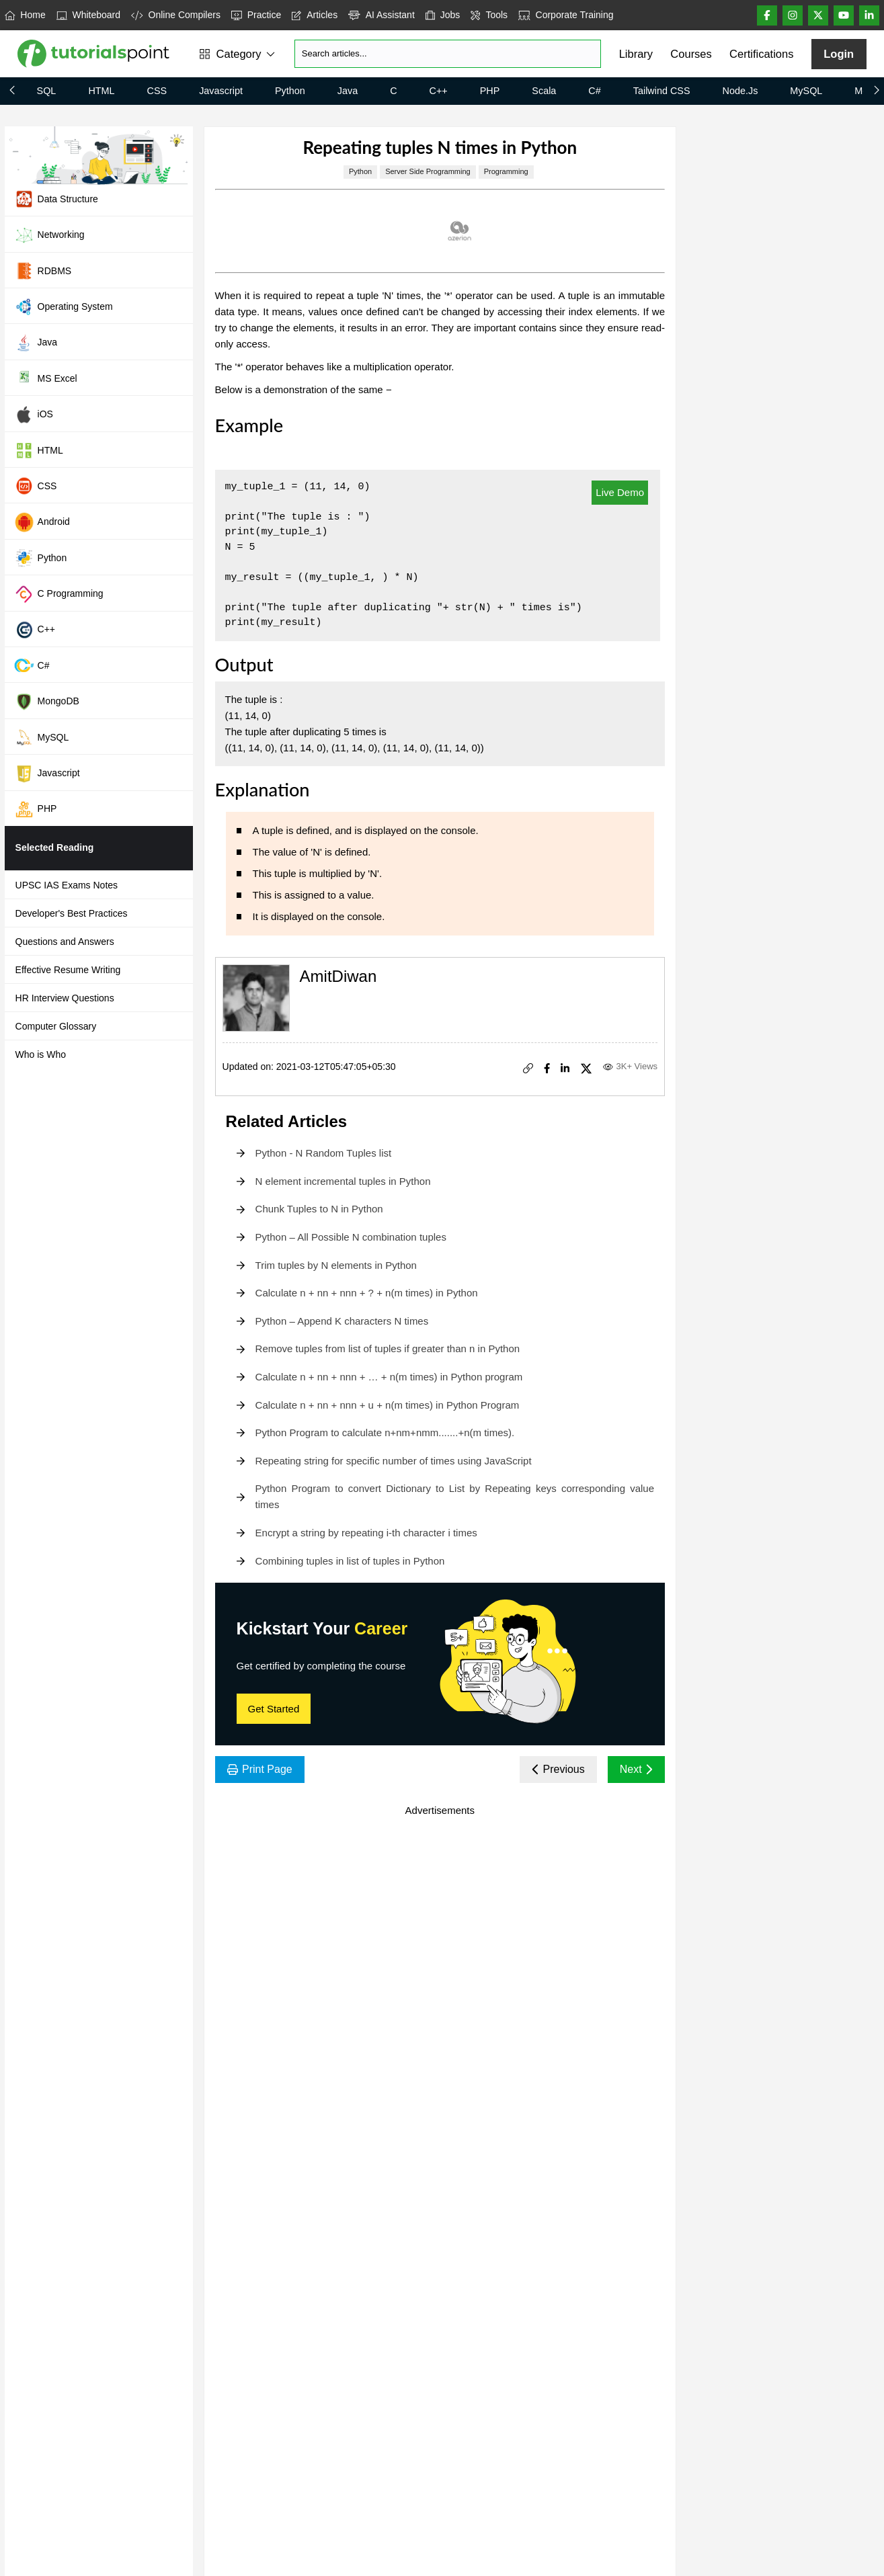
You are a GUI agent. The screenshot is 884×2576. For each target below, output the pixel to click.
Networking (49, 235)
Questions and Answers (64, 941)
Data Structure (56, 199)
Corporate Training (565, 14)
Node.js (740, 90)
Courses (690, 54)
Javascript (221, 90)
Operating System (63, 306)
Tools (489, 14)
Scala (544, 90)
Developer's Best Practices (71, 913)
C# (594, 90)
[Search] (447, 54)
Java (347, 90)
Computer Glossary (56, 1026)
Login (838, 54)
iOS (33, 415)
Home (25, 14)
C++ (439, 90)
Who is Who (40, 1054)
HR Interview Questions (64, 998)
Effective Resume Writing (68, 969)
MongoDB (46, 702)
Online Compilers (175, 14)
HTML (101, 90)
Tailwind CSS (661, 90)
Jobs (443, 14)
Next (636, 1769)
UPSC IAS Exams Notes (66, 885)
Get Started (274, 1708)
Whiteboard (88, 14)
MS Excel (45, 378)
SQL (46, 90)
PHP (490, 90)
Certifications (761, 54)
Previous (558, 1769)
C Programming (59, 594)
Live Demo (620, 492)
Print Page (259, 1769)
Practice (256, 14)
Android (42, 522)
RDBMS (43, 271)
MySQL (806, 90)
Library (636, 54)
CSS (157, 90)
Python (290, 90)
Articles (314, 14)
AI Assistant (381, 14)
